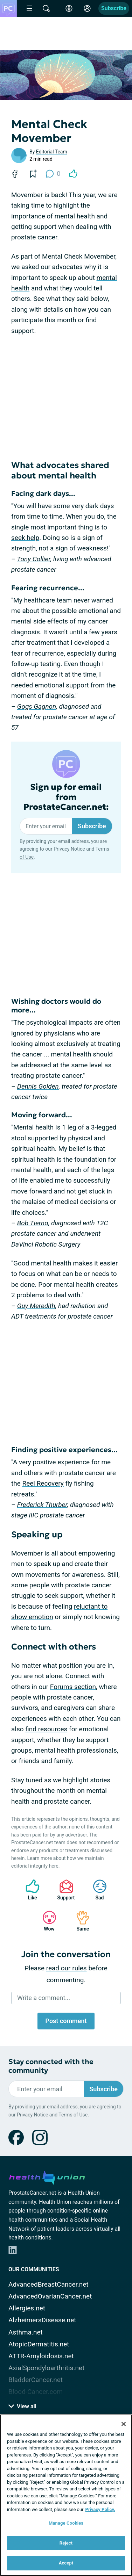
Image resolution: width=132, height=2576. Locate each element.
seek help (25, 538)
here (53, 1866)
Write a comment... (43, 1997)
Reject (66, 2543)
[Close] (123, 2424)
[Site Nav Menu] (29, 8)
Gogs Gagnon (36, 706)
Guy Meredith (36, 1306)
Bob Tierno (32, 1223)
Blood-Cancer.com (35, 2392)
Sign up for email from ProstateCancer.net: (66, 797)
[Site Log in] (87, 8)
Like (29, 1889)
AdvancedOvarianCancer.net (50, 2296)
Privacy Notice (69, 849)
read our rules (66, 1968)
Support (63, 1889)
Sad (96, 1889)
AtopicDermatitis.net (38, 2344)
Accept (66, 2563)
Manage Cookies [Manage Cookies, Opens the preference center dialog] (66, 2523)
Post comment (65, 2021)
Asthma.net (25, 2332)
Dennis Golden (38, 1086)
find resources (46, 1729)
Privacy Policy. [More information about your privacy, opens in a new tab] (100, 2509)
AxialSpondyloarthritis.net (46, 2368)
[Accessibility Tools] (69, 8)
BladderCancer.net (35, 2380)
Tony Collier (33, 559)
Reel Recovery (42, 1483)
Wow (45, 1921)
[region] (66, 2495)
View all (22, 2406)
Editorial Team (51, 151)
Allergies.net (26, 2308)
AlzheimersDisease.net (42, 2320)
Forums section (73, 1687)
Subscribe (113, 8)
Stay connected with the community (50, 2066)
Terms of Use (73, 2114)
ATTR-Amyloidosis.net (41, 2356)
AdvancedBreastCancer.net (48, 2284)
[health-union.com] (46, 2176)
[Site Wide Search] (46, 8)
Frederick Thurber (42, 1505)
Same (79, 1921)
